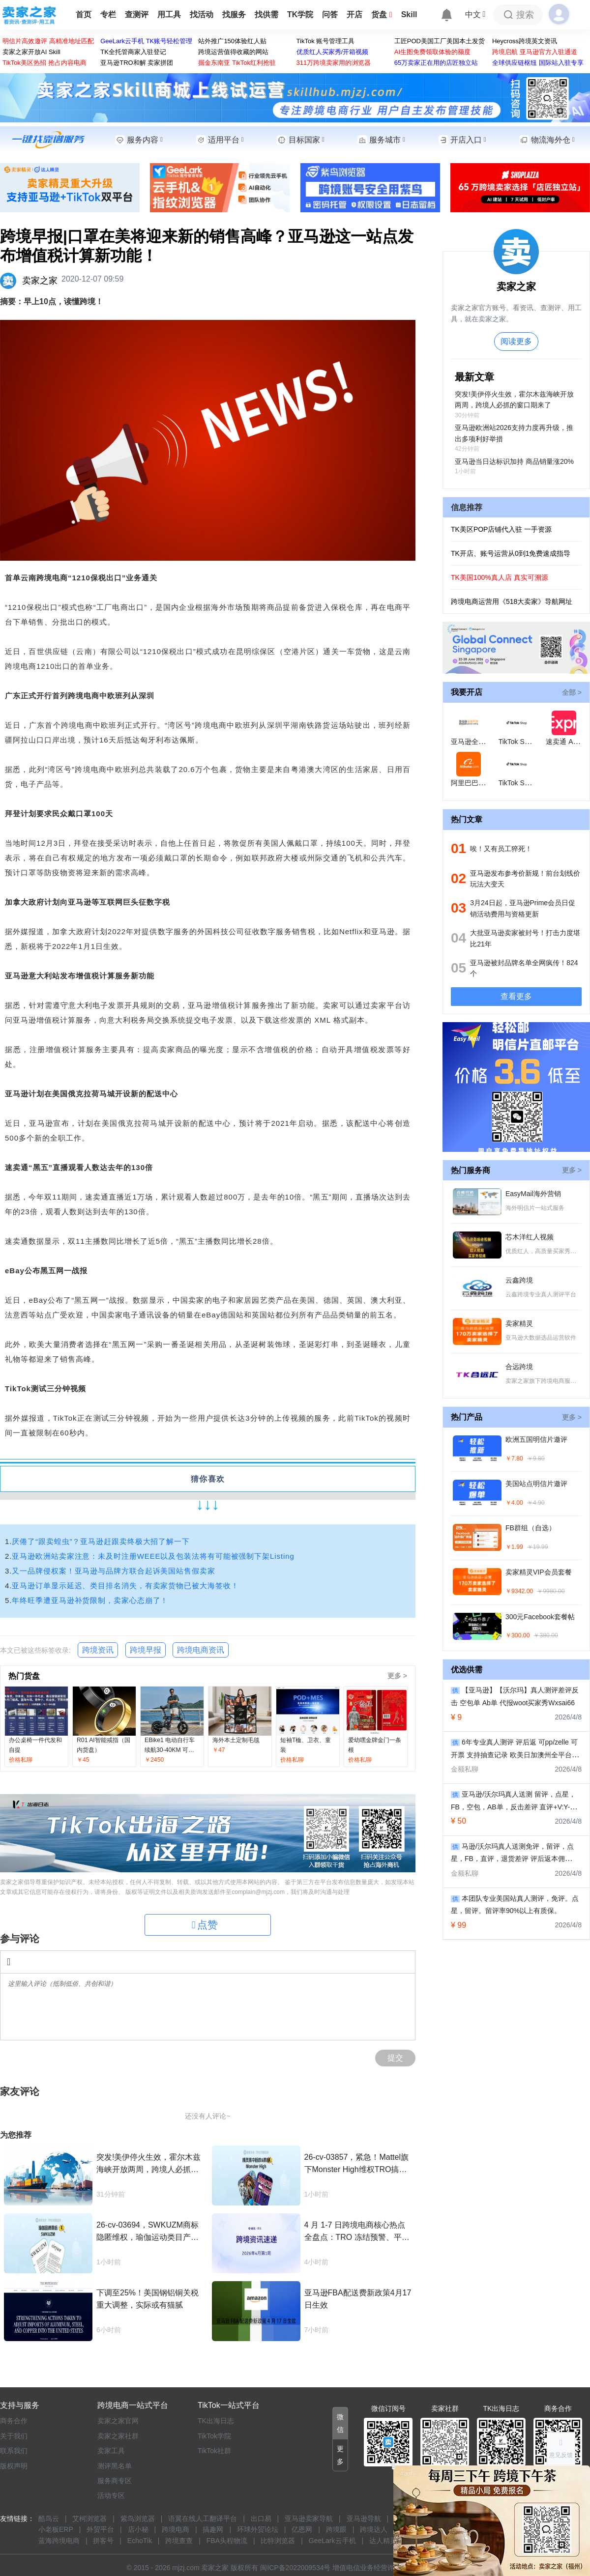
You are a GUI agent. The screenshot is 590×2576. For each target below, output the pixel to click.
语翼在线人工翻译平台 (202, 2518)
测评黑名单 (114, 2466)
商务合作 (14, 2421)
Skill (409, 14)
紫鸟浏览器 (137, 2518)
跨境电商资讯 (200, 1650)
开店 (354, 14)
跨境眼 (336, 2529)
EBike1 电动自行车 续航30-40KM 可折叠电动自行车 (170, 1750)
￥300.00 (517, 1635)
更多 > (397, 1676)
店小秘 (138, 2529)
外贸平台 (100, 2529)
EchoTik (139, 2541)
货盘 (381, 14)
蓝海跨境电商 (59, 2541)
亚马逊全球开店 (475, 741)
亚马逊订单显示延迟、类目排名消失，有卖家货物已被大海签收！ (125, 1585)
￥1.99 (514, 1547)
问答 (330, 14)
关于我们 (14, 2436)
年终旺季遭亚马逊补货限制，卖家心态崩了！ (90, 1600)
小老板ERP (55, 2529)
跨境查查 (179, 2541)
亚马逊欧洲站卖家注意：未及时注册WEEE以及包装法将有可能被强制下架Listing (153, 1556)
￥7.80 (514, 1458)
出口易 (261, 2518)
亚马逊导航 (364, 2518)
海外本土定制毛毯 (236, 1740)
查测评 (136, 14)
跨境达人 (373, 2529)
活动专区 (111, 2495)
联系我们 (14, 2451)
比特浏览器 (278, 2541)
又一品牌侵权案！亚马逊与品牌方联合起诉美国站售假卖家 (113, 1571)
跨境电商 (175, 2529)
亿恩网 (302, 2529)
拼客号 (103, 2541)
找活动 (201, 14)
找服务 (234, 14)
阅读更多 (516, 341)
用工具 (169, 14)
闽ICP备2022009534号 (295, 2568)
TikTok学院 (214, 2436)
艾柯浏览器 (89, 2518)
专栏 (108, 14)
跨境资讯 (98, 1650)
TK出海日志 (216, 2421)
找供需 (266, 14)
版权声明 (14, 2466)
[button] (340, 2423)
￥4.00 (514, 1502)
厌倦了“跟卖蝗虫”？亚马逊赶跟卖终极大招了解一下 (101, 1541)
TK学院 (300, 14)
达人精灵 (383, 2541)
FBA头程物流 (226, 2541)
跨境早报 (145, 1650)
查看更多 (516, 996)
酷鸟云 (48, 2518)
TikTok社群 (214, 2451)
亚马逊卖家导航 (309, 2518)
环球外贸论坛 (257, 2529)
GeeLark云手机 (332, 2541)
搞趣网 (213, 2529)
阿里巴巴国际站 (475, 783)
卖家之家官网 (118, 2421)
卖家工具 (111, 2451)
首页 (83, 14)
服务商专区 (114, 2481)
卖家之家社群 (118, 2436)
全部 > (572, 692)
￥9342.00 (519, 1591)
